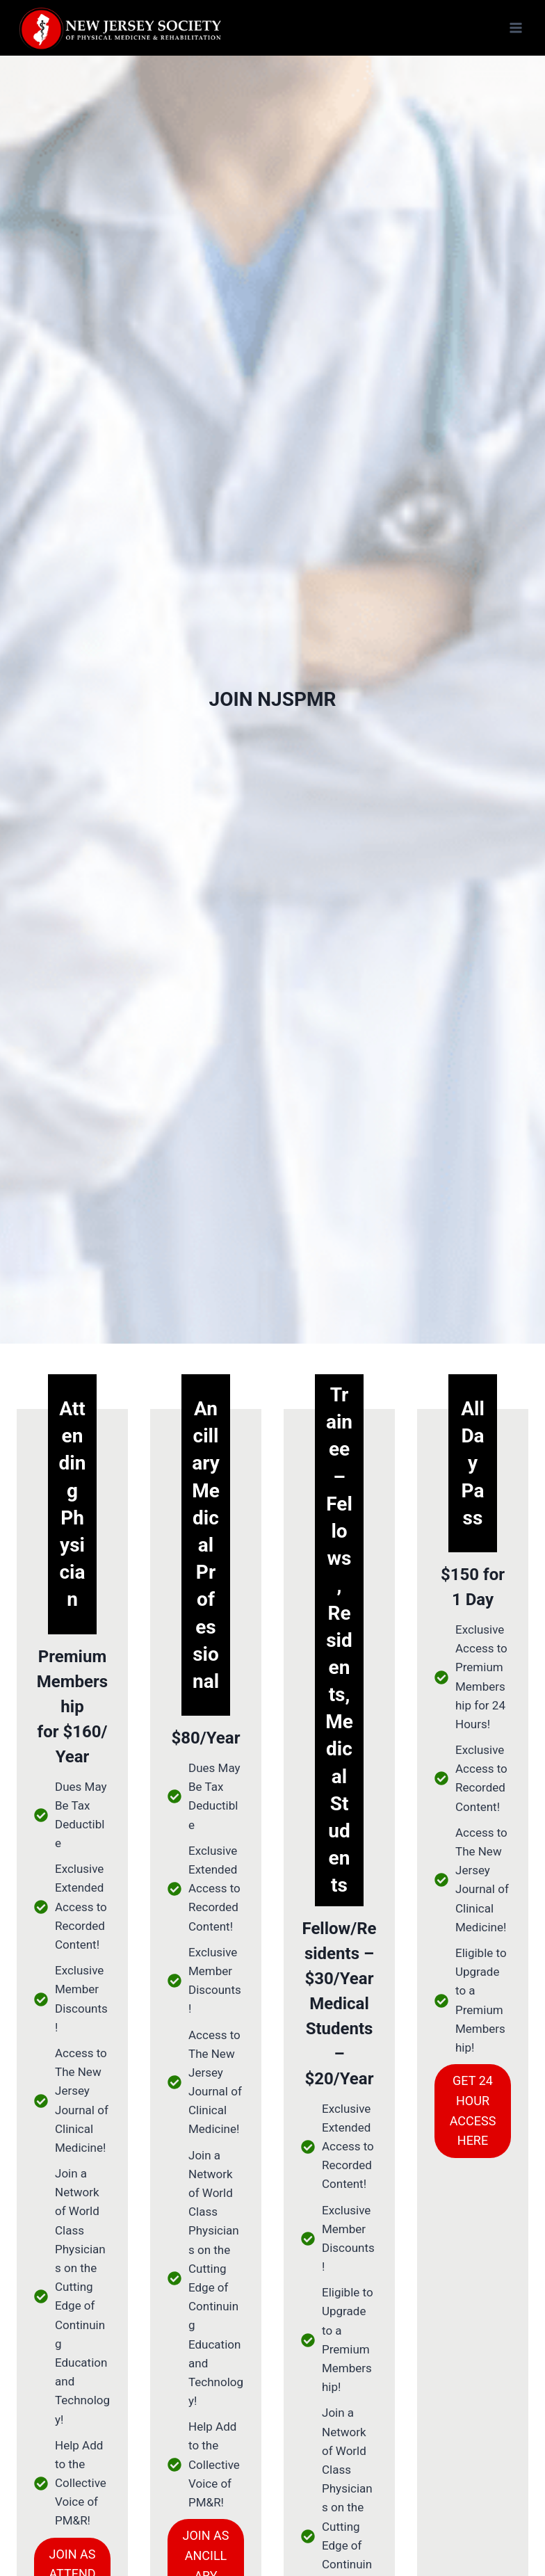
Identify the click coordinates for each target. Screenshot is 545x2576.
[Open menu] (515, 27)
